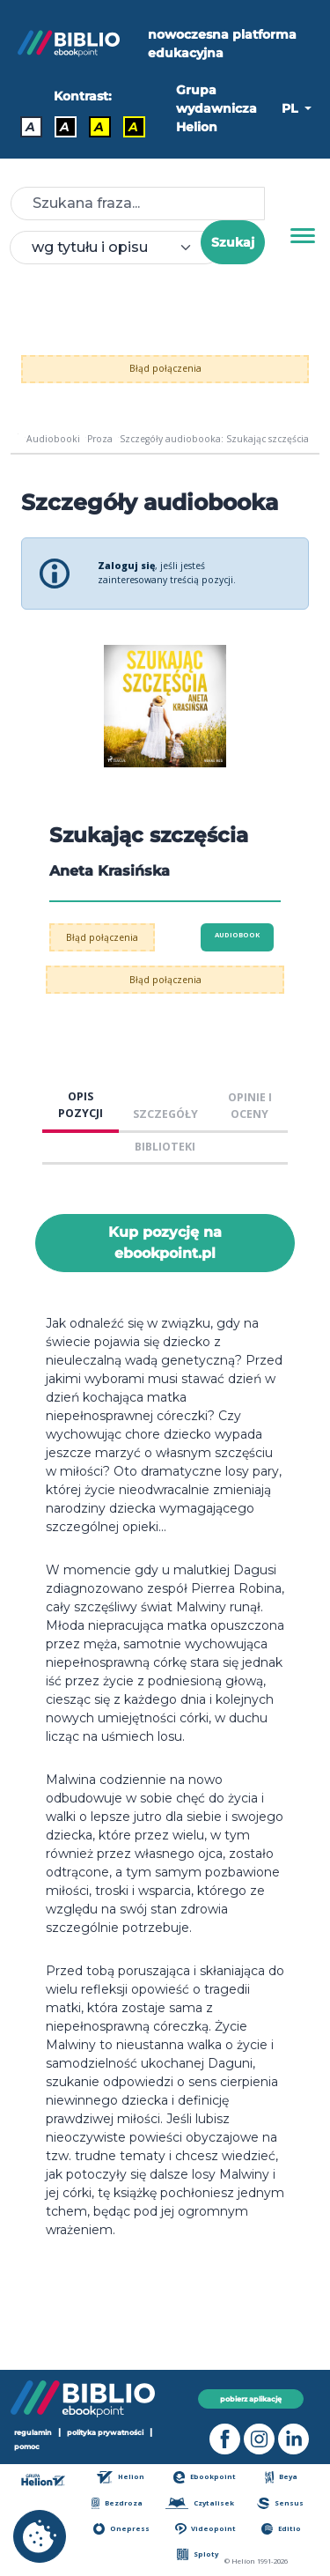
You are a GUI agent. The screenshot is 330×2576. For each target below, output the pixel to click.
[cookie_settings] (39, 2536)
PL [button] (291, 108)
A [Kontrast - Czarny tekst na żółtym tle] (99, 127)
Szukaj (232, 242)
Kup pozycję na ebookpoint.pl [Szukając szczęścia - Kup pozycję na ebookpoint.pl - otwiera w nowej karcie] (165, 1243)
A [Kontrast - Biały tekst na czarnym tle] (65, 127)
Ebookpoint (204, 2477)
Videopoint (205, 2529)
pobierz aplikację (251, 2399)
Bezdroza (117, 2503)
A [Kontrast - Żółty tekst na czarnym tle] (133, 127)
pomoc (27, 2446)
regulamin (33, 2432)
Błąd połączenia (165, 368)
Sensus (280, 2503)
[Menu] (302, 236)
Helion (120, 2477)
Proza (100, 439)
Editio (281, 2529)
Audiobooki (53, 439)
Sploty (197, 2554)
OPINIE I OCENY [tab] (250, 1105)
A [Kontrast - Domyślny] (30, 127)
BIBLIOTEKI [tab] (165, 1146)
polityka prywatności (105, 2432)
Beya (281, 2477)
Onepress (121, 2529)
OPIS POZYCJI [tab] (80, 1105)
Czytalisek (199, 2503)
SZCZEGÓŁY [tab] (165, 1114)
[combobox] (116, 247)
